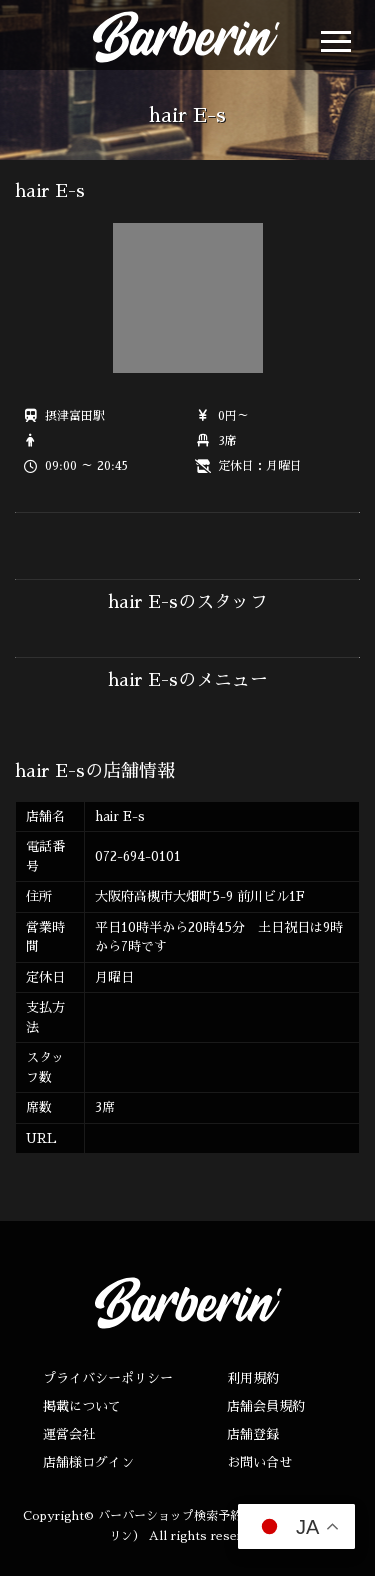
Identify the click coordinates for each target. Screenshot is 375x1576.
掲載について (82, 1406)
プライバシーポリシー (108, 1378)
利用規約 (253, 1378)
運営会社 (69, 1434)
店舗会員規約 (266, 1406)
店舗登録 (253, 1434)
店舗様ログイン (88, 1462)
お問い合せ (259, 1462)
